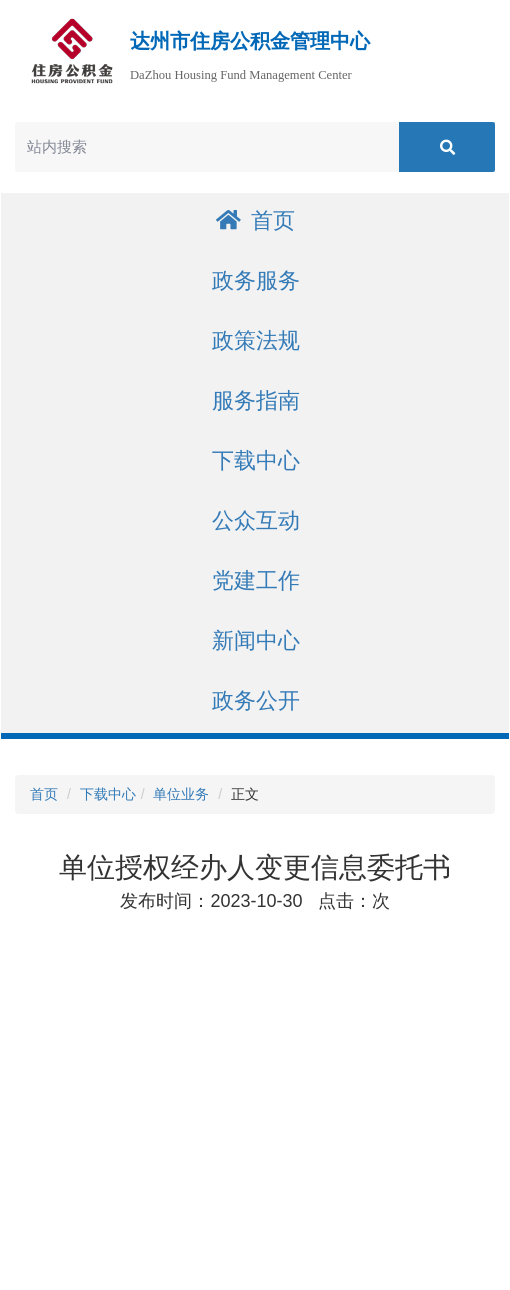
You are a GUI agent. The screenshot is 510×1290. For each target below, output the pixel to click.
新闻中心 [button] (256, 640)
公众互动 (256, 520)
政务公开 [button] (256, 700)
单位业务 (181, 794)
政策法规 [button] (256, 340)
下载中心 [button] (256, 460)
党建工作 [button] (256, 580)
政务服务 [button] (256, 280)
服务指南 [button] (256, 400)
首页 (255, 220)
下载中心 (108, 794)
